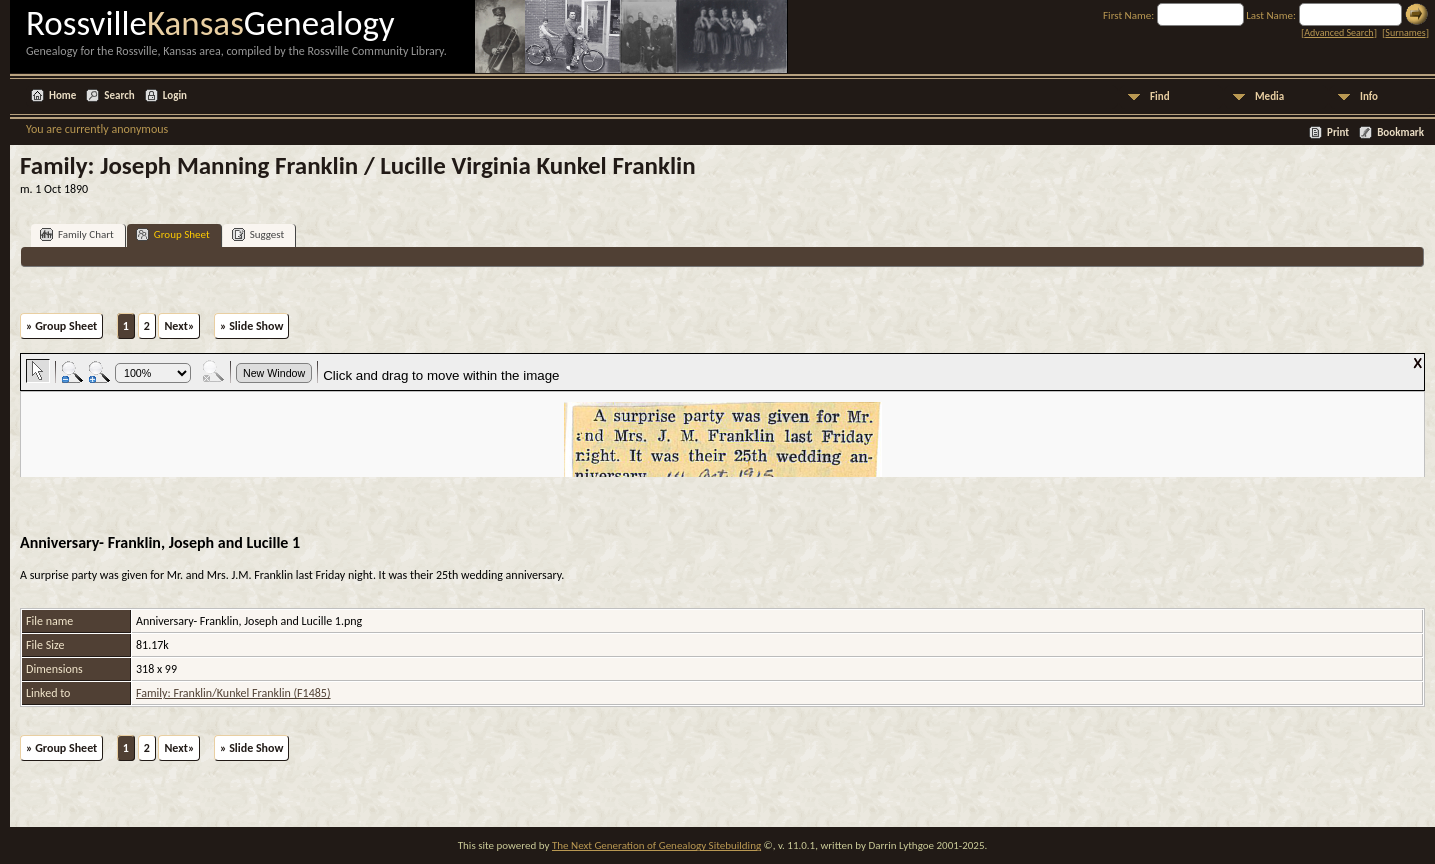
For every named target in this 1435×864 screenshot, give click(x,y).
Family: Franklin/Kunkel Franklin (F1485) (233, 693)
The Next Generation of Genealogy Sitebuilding (656, 845)
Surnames (1405, 32)
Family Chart (77, 234)
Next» (179, 326)
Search (119, 95)
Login (175, 95)
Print (1338, 132)
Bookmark (1400, 132)
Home (62, 95)
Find (1160, 96)
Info (1369, 96)
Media (1269, 96)
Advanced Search (1338, 32)
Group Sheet (173, 234)
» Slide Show (251, 326)
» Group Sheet (61, 326)
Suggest (258, 234)
